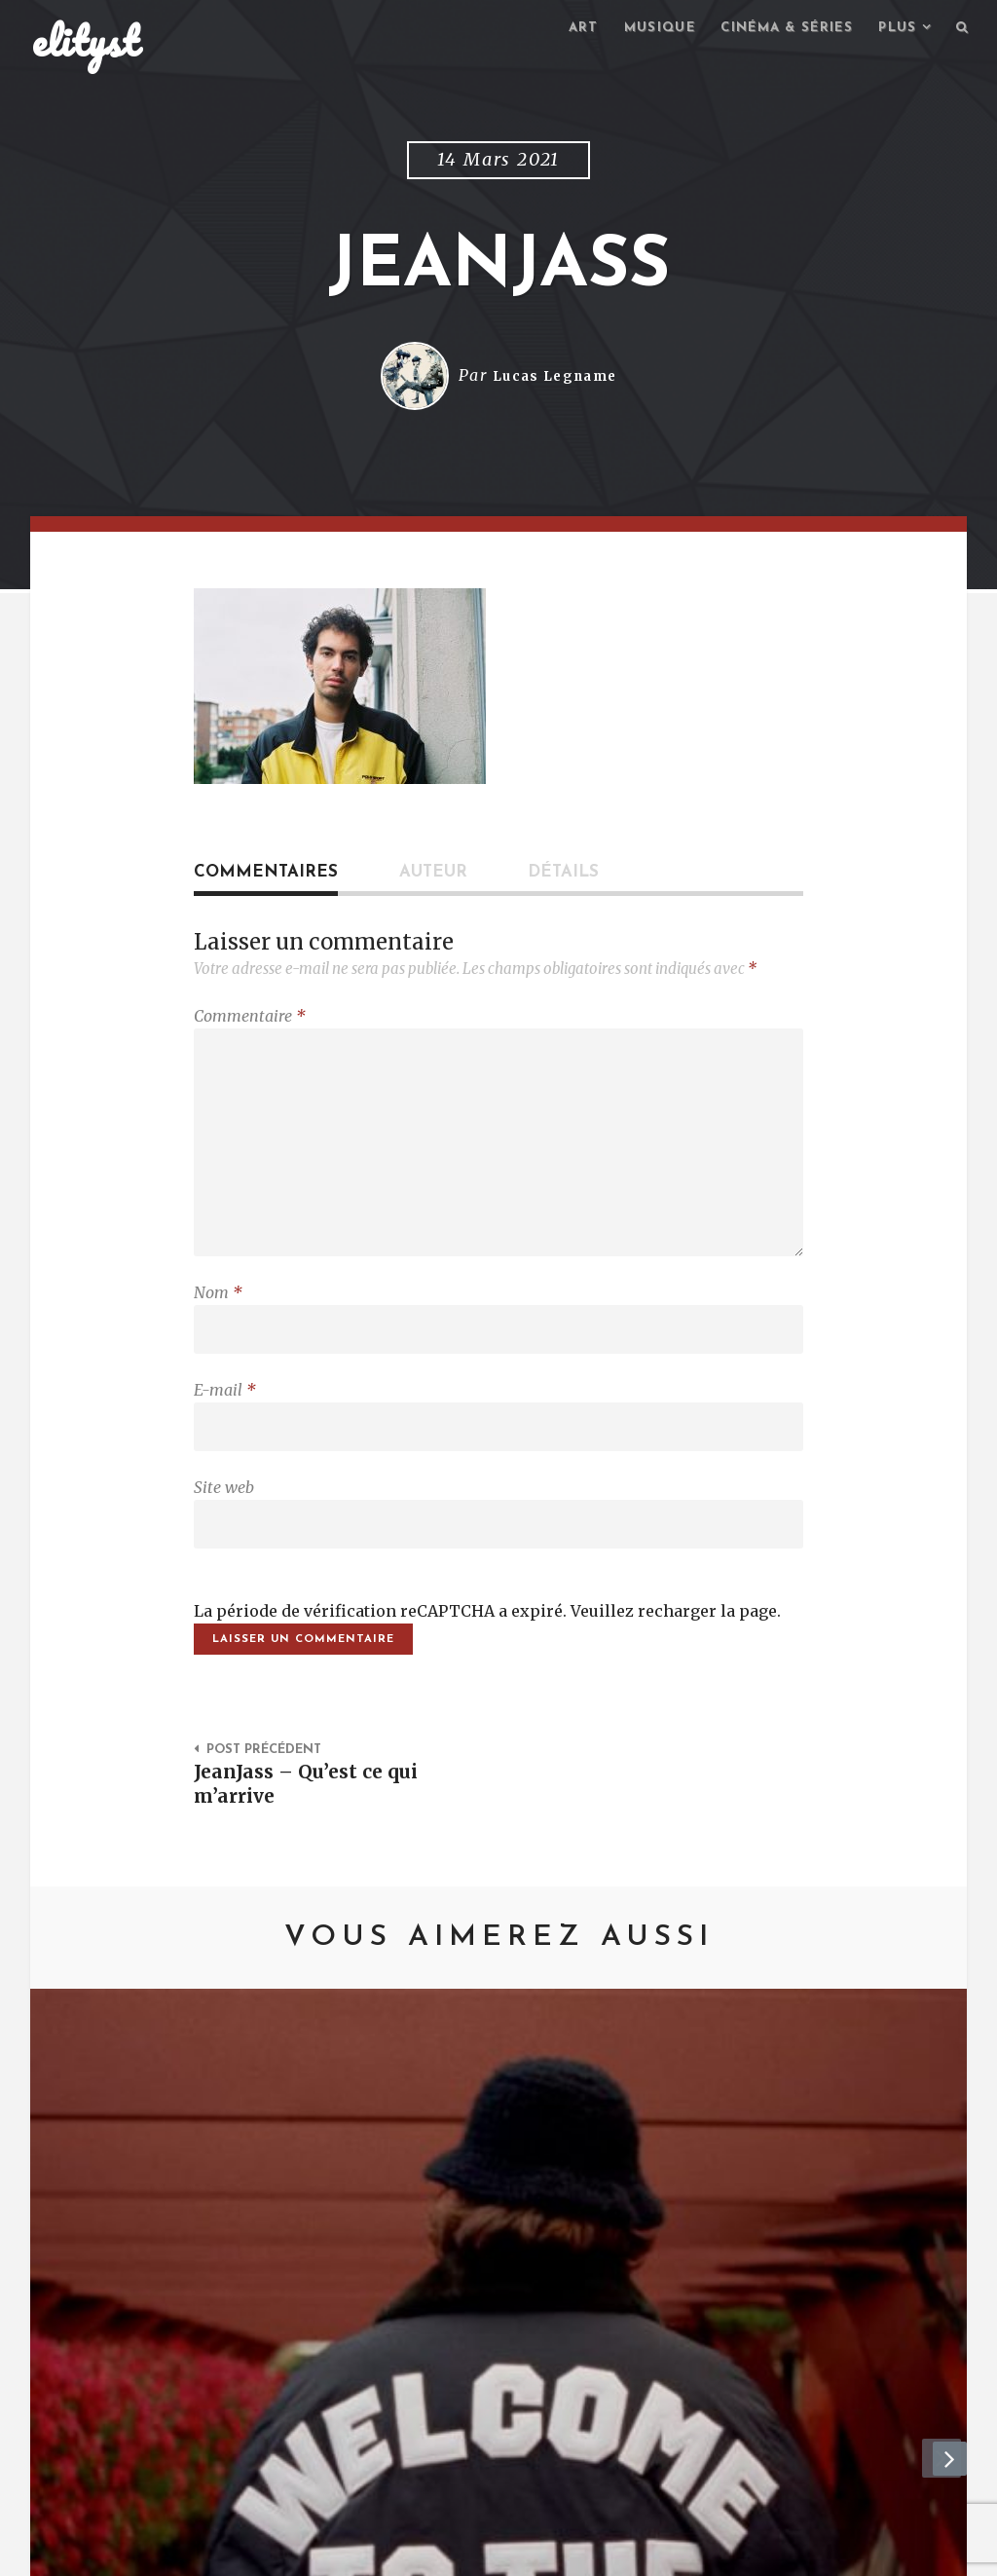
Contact (192, 2552)
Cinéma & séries (775, 29)
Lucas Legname (554, 379)
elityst (85, 43)
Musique (639, 29)
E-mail (225, 1414)
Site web (224, 1516)
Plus (893, 29)
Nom (218, 1312)
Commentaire (250, 1018)
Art (558, 29)
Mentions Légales (317, 2552)
